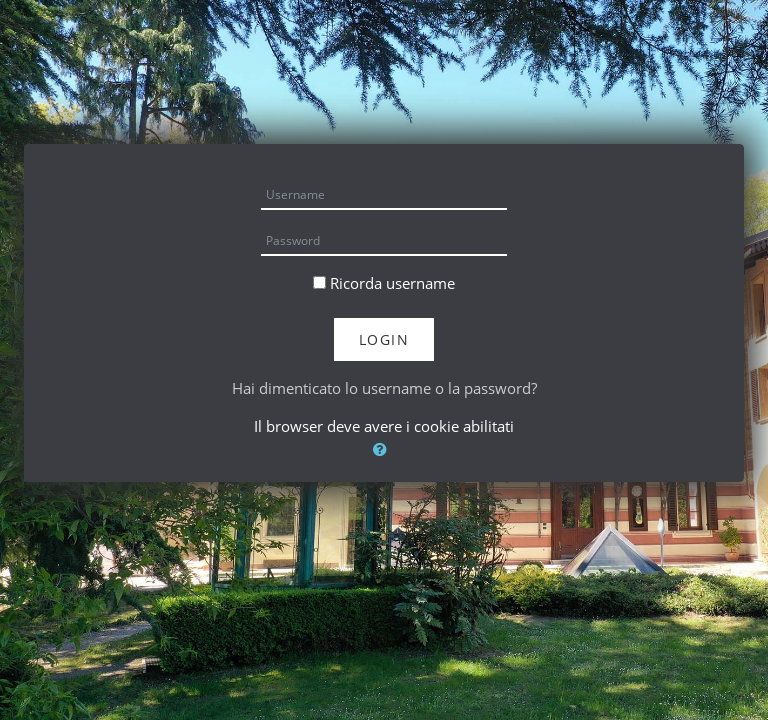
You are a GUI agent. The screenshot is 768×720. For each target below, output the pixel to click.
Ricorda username (392, 283)
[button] (384, 449)
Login (384, 339)
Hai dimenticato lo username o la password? (384, 388)
